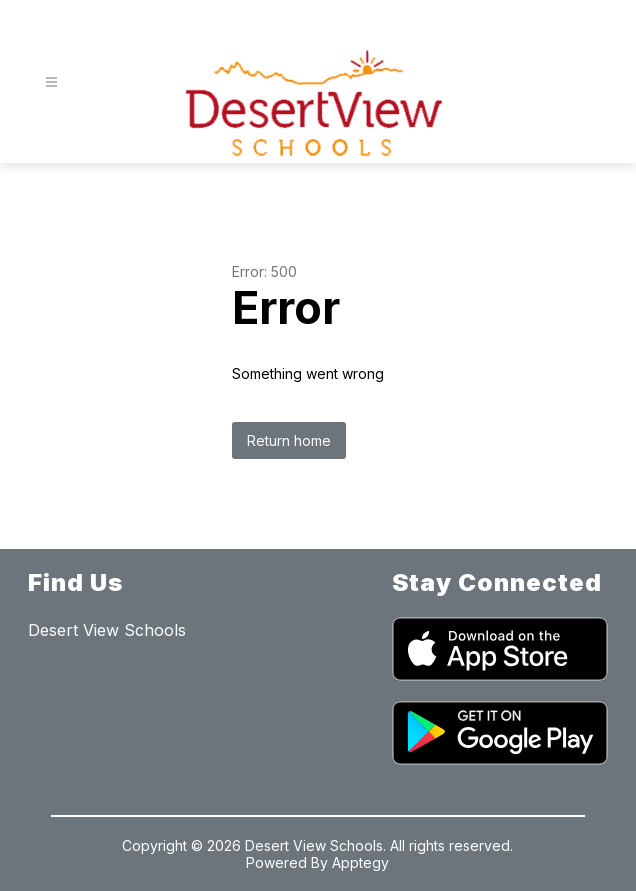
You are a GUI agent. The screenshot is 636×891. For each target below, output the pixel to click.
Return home (289, 440)
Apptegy (360, 862)
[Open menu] (51, 82)
